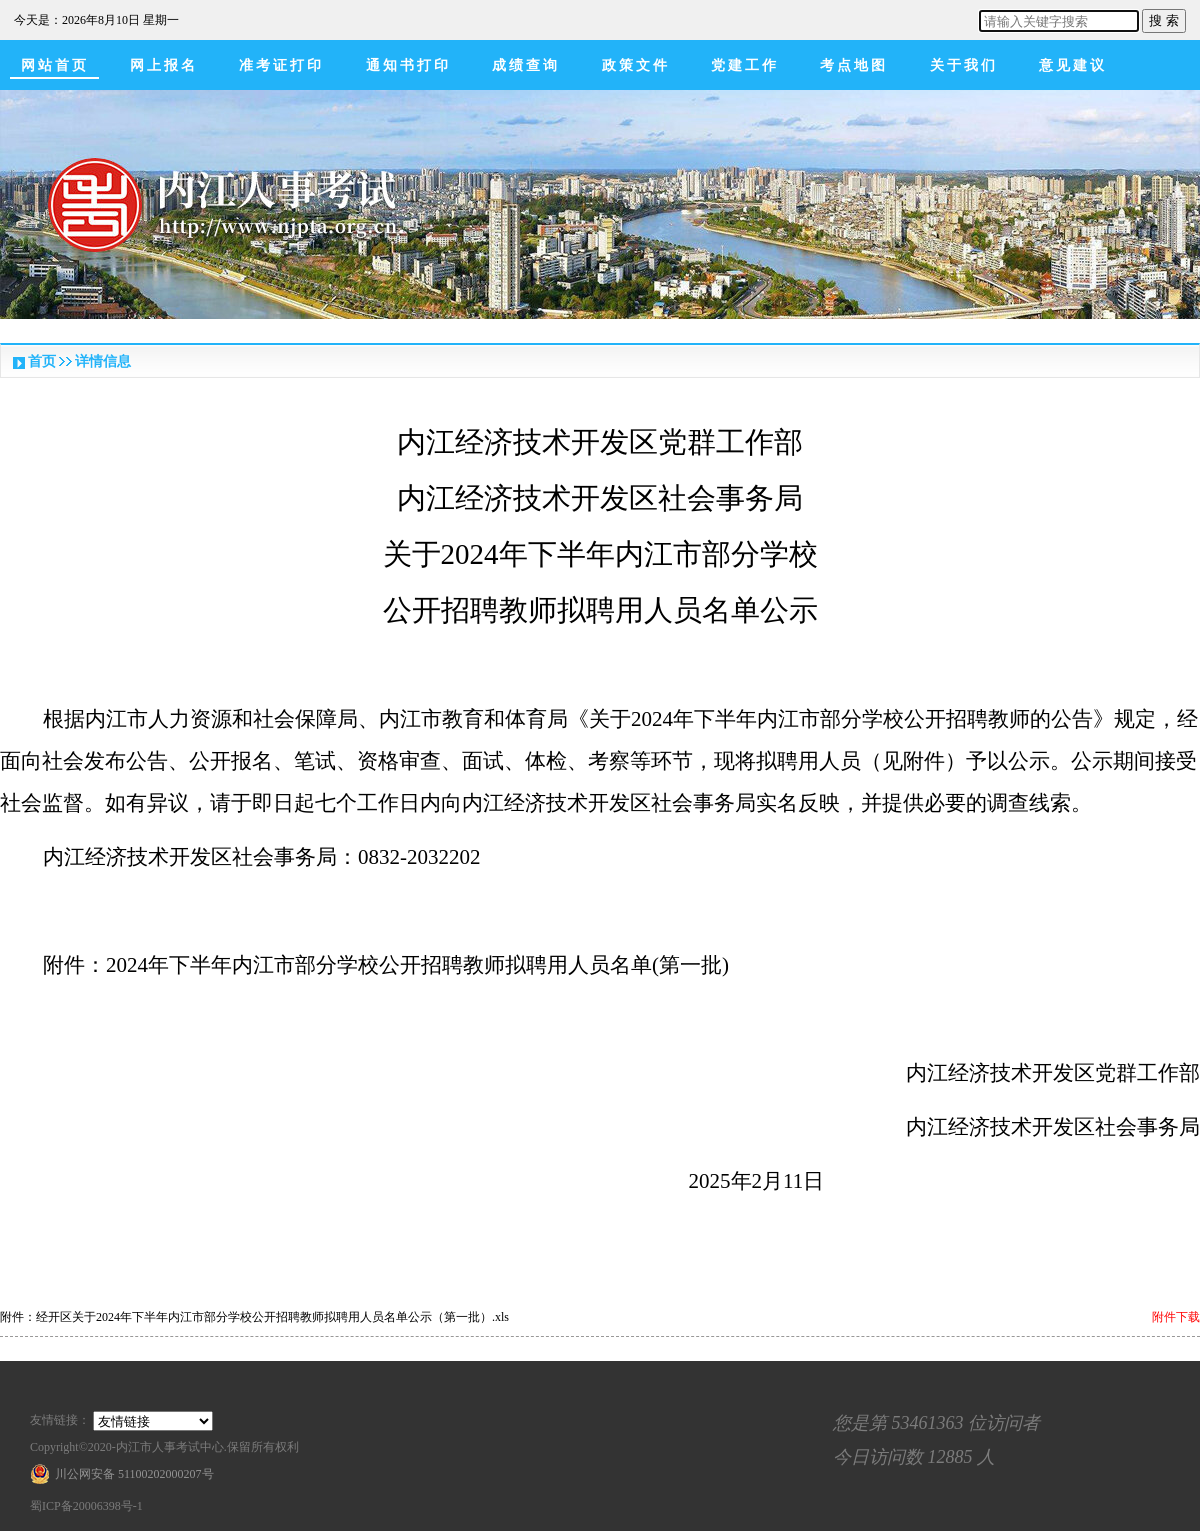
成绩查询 (526, 65)
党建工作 (745, 65)
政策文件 (636, 65)
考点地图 (854, 65)
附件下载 (1176, 1317)
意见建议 (1073, 65)
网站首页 (55, 65)
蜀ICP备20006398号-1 (86, 1506)
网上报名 (164, 65)
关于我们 (964, 65)
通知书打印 (408, 65)
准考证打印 (281, 65)
